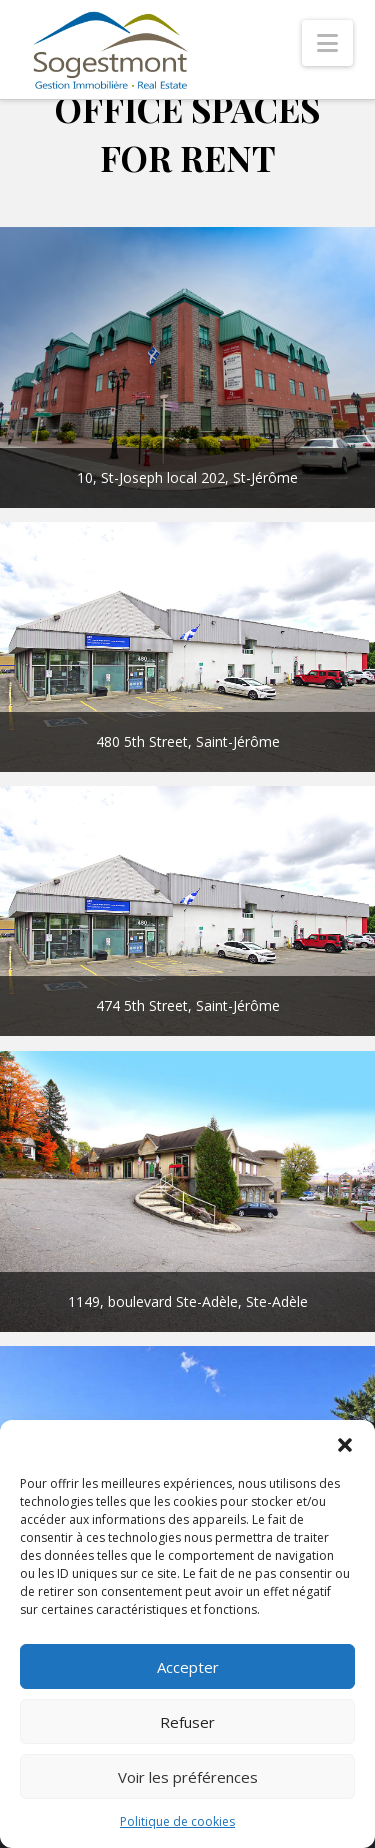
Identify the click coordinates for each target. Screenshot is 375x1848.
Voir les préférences (188, 1777)
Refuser (187, 1722)
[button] (345, 1445)
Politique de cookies (177, 1821)
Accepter (188, 1667)
